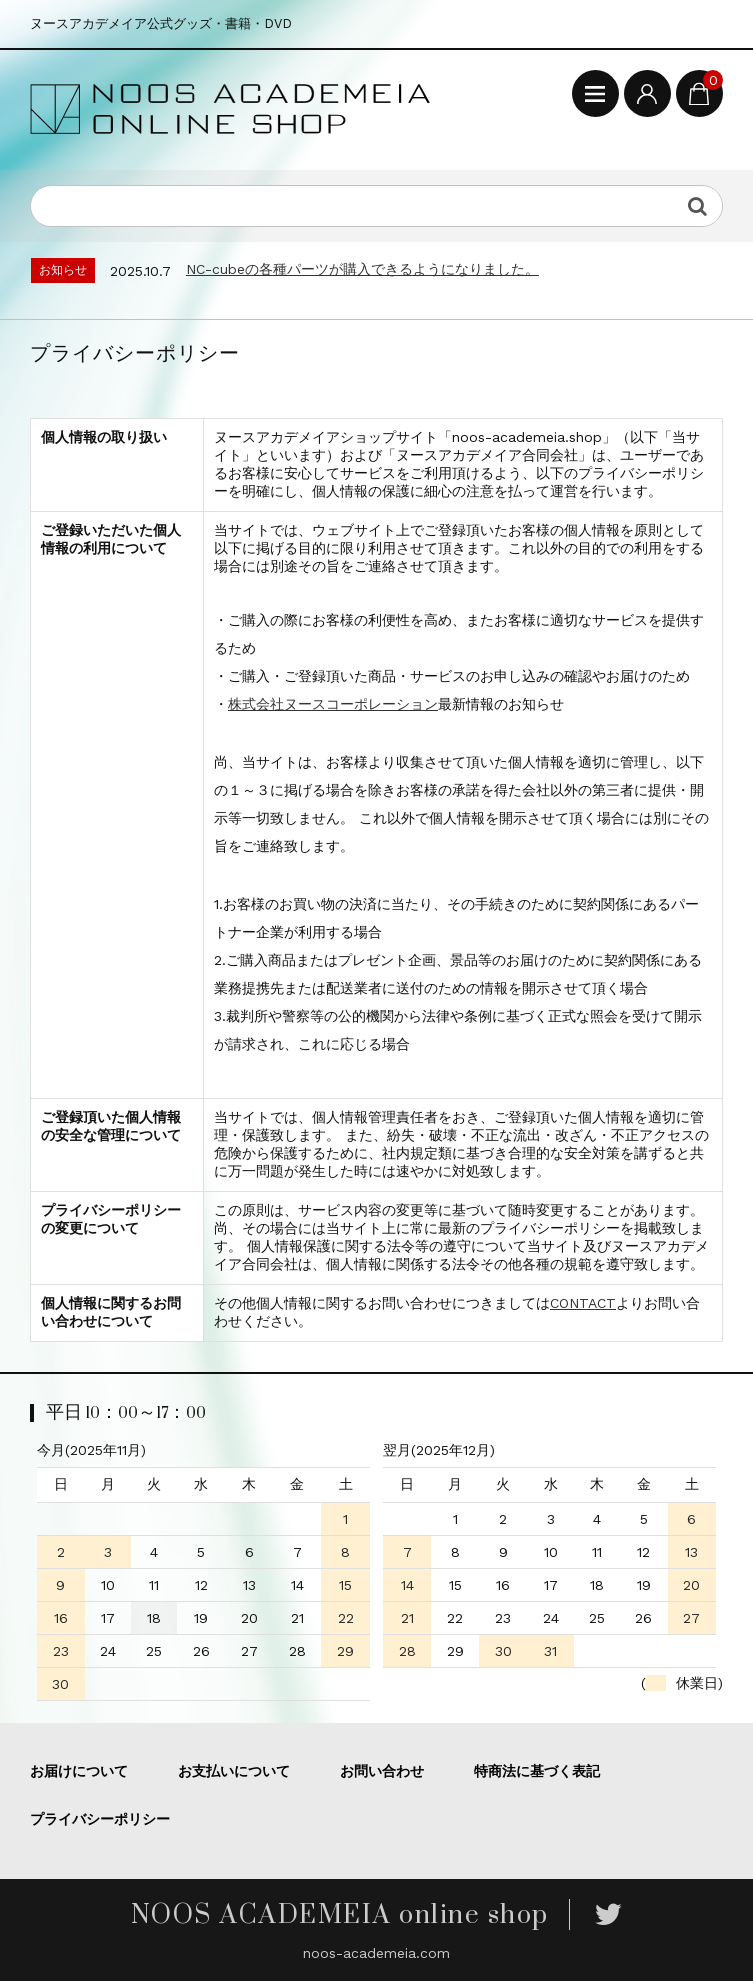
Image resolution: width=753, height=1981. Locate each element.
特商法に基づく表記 (537, 1771)
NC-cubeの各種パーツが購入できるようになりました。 (362, 269)
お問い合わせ (382, 1771)
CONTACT (583, 1303)
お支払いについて (234, 1771)
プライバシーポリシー (100, 1819)
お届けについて (79, 1771)
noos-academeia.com (376, 1953)
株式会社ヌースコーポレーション (333, 704)
